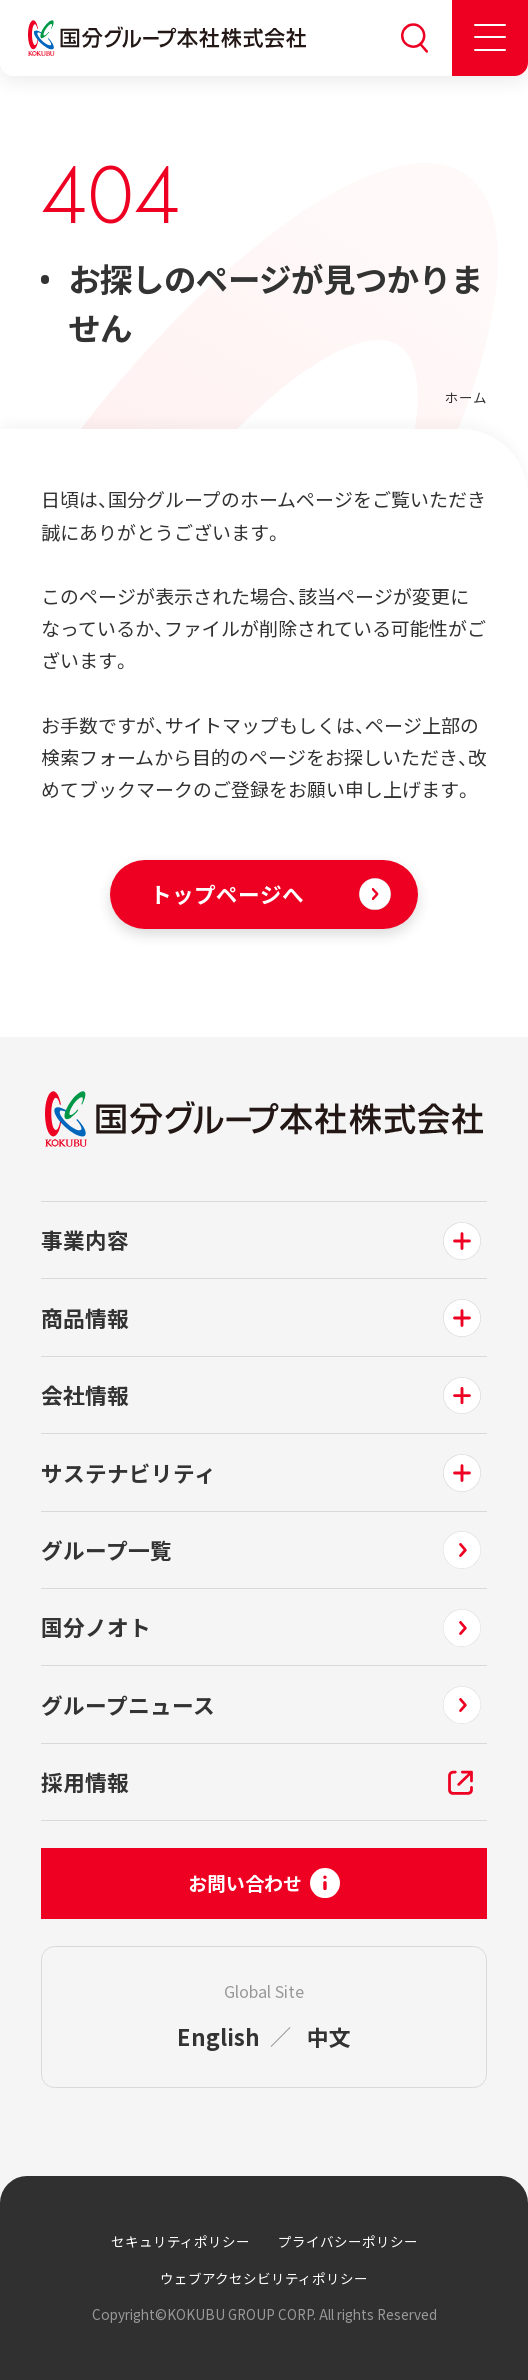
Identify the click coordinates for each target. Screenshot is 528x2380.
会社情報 (85, 1394)
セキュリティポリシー (180, 2241)
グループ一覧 (106, 1549)
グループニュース (128, 1704)
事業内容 (85, 1239)
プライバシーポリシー (348, 2241)
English (218, 2036)
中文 (329, 2036)
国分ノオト (96, 1626)
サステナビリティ (128, 1472)
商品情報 (85, 1317)
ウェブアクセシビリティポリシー (264, 2278)
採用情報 (85, 1781)
